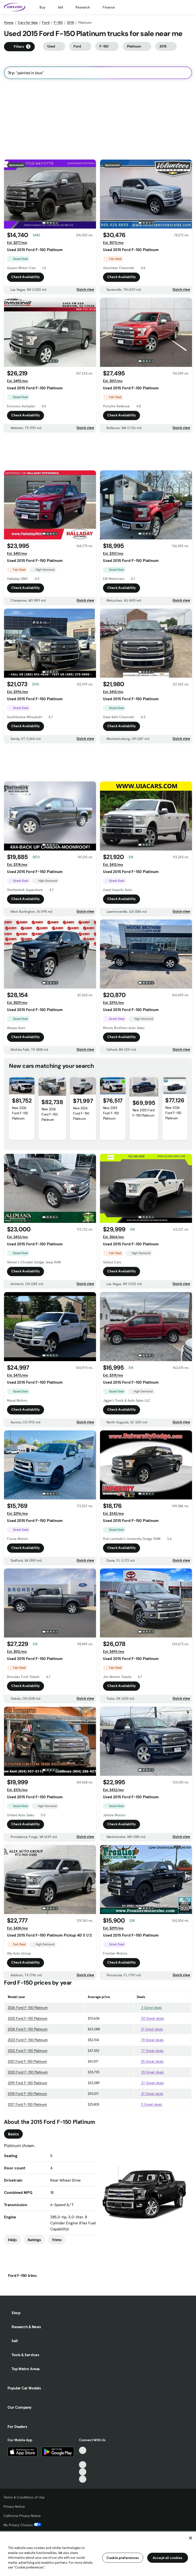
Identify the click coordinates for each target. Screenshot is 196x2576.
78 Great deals (150, 2040)
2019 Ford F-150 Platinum (27, 2083)
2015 (70, 22)
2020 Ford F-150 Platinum (28, 2072)
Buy (42, 7)
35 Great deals (150, 2072)
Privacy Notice (14, 2506)
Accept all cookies (167, 2557)
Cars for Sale (28, 22)
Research (83, 7)
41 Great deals (150, 2093)
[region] (98, 2553)
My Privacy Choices (22, 2525)
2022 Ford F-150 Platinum (28, 2050)
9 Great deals (149, 2104)
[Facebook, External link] (82, 2457)
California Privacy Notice (22, 2515)
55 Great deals (150, 2061)
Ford (46, 22)
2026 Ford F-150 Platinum (28, 2007)
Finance (108, 7)
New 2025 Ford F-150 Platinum (111, 1113)
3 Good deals (149, 2007)
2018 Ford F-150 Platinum (27, 2093)
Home (9, 22)
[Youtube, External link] (82, 2464)
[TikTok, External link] (82, 2450)
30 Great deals (150, 2018)
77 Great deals (150, 2050)
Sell (60, 7)
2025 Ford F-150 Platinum (28, 2018)
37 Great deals (150, 2083)
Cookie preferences (122, 2557)
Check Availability (25, 277)
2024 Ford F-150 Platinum (28, 2029)
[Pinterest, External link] (82, 2479)
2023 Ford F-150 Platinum (28, 2040)
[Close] (190, 2537)
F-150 (58, 22)
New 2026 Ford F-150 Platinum (20, 1113)
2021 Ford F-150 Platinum (27, 2061)
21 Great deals (150, 2029)
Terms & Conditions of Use (24, 2497)
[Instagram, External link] (82, 2471)
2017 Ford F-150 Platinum (27, 2104)
